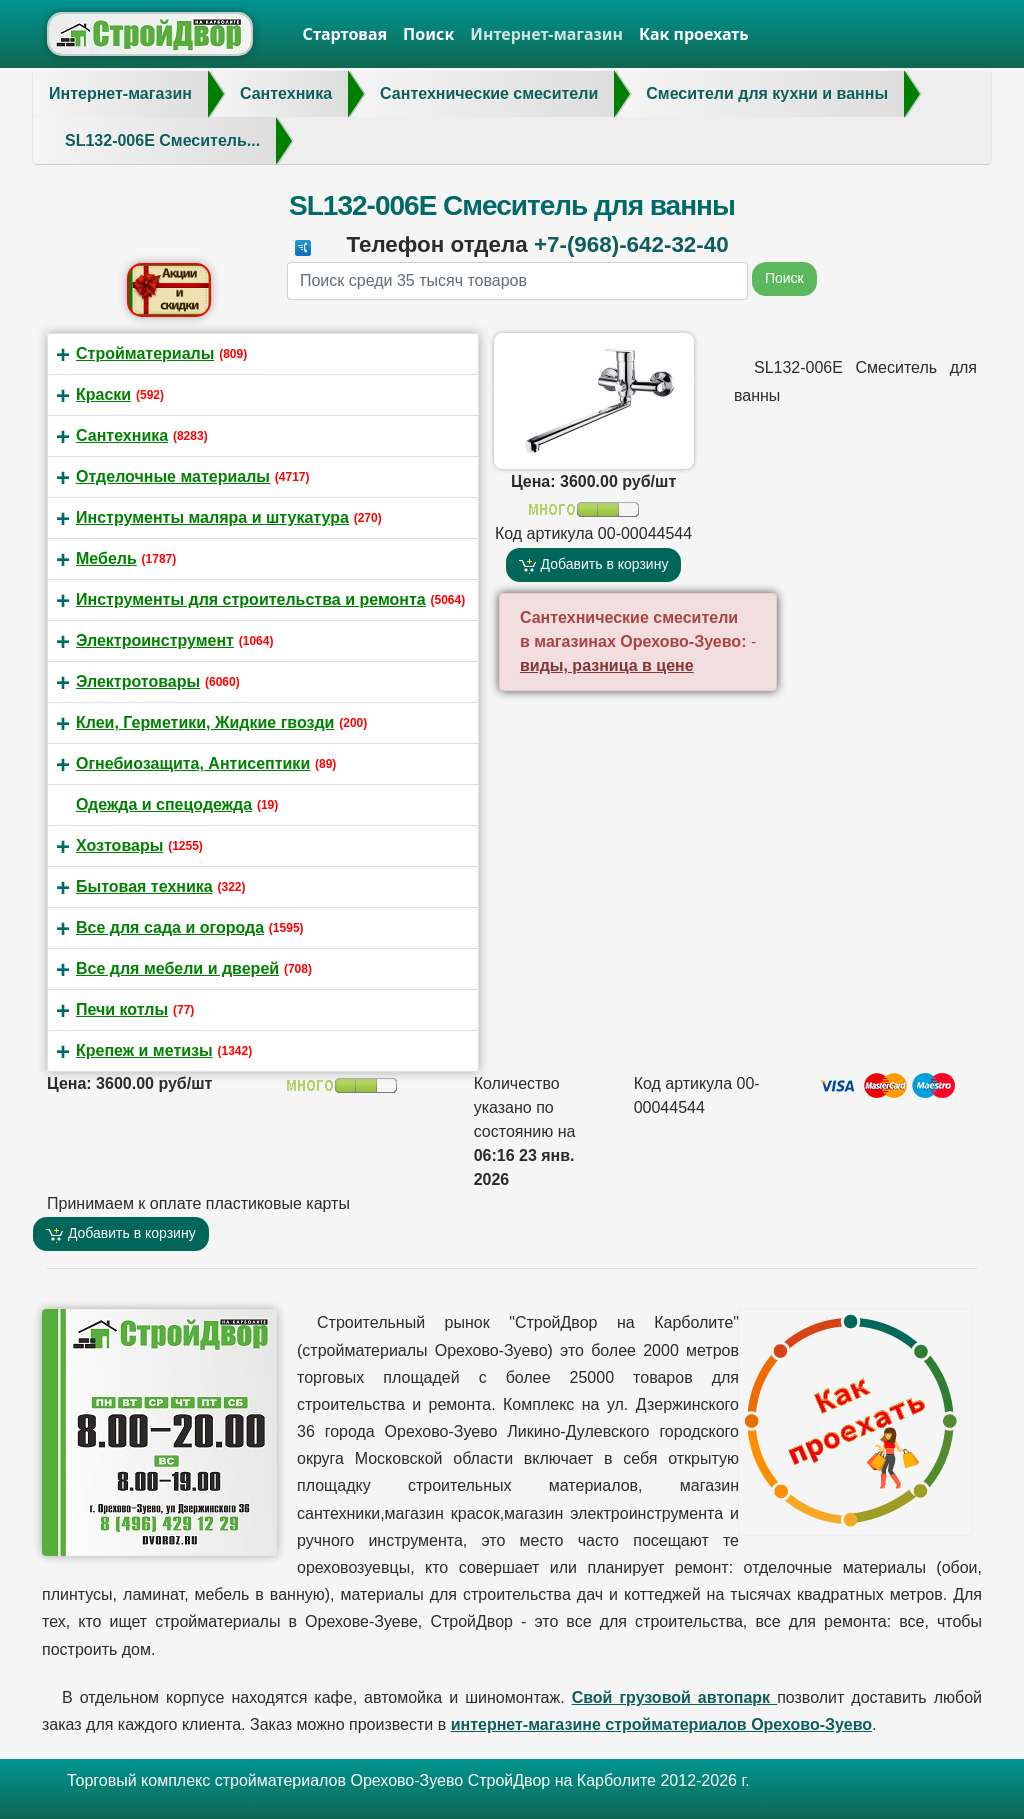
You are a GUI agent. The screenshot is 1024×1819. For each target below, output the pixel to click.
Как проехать (694, 34)
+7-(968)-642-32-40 (631, 244)
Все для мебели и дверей (177, 968)
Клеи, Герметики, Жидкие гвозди (205, 722)
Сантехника (122, 435)
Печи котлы (122, 1009)
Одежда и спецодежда (164, 804)
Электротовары (138, 681)
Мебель (106, 558)
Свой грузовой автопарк (675, 1697)
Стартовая (345, 34)
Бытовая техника (144, 886)
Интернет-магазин (546, 34)
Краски (103, 394)
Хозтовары (119, 845)
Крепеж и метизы (144, 1050)
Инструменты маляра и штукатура (212, 517)
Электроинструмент (155, 640)
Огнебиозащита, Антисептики (193, 763)
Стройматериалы (145, 353)
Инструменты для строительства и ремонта (251, 599)
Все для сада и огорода (170, 927)
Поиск (428, 34)
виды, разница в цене (607, 665)
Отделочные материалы (173, 476)
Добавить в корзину (594, 564)
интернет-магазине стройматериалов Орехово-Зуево (661, 1724)
